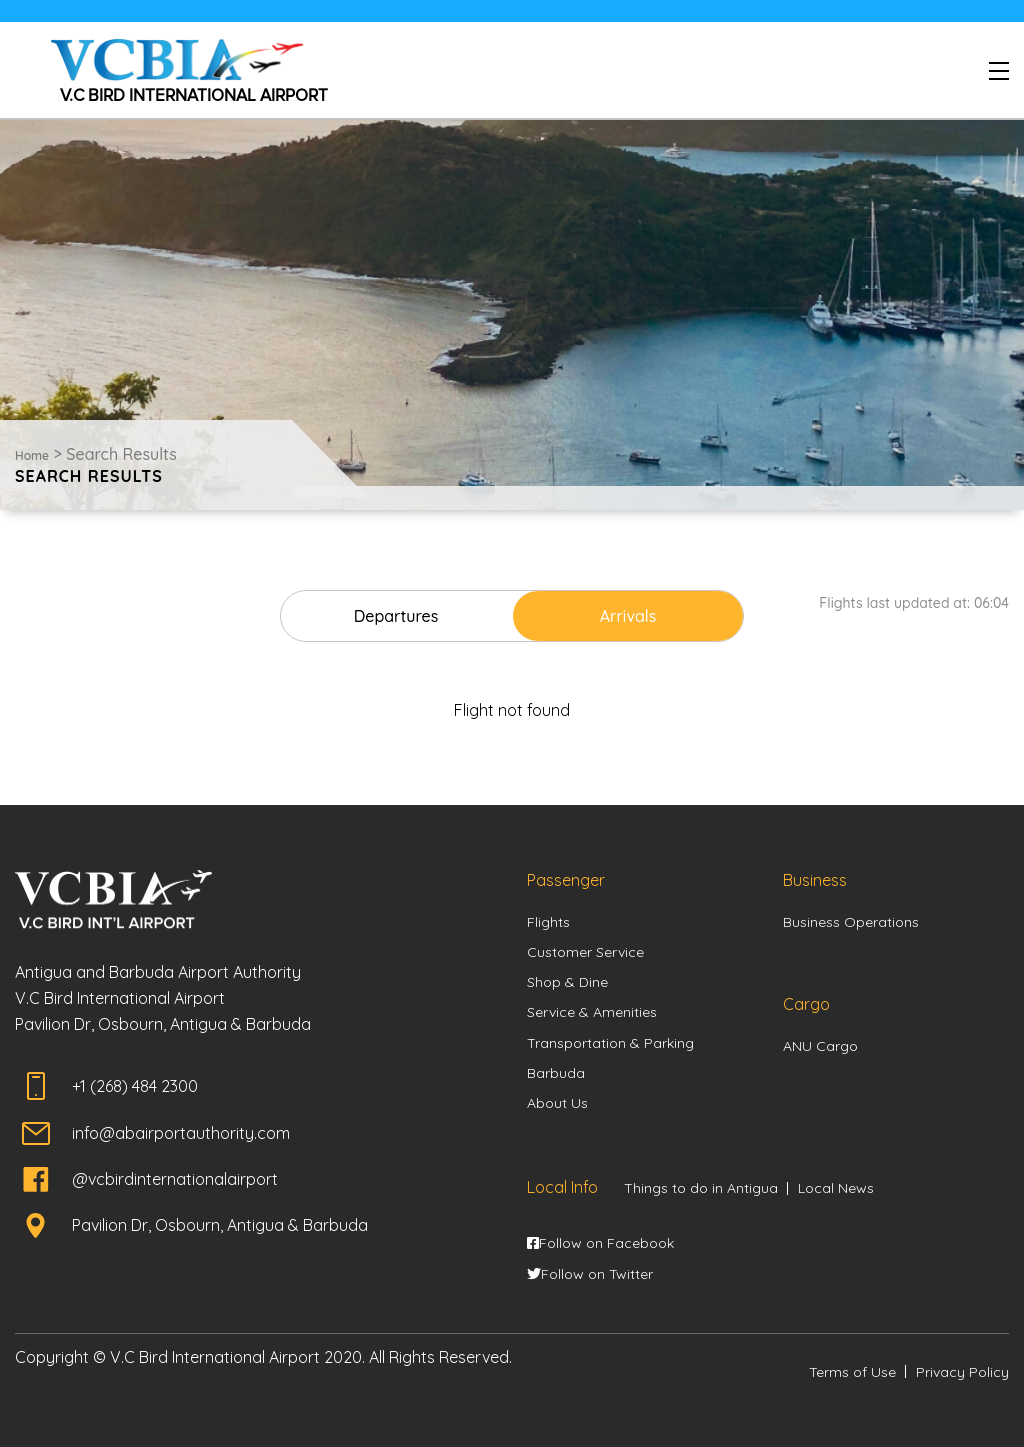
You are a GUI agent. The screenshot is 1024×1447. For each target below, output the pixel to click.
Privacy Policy (962, 1372)
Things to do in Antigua (701, 1188)
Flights (548, 922)
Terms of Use (852, 1372)
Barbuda (556, 1073)
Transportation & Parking (610, 1043)
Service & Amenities (592, 1012)
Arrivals (628, 616)
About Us (557, 1103)
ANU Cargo (820, 1046)
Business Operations (851, 922)
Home (32, 455)
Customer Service (585, 952)
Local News (836, 1188)
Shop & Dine (567, 982)
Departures (396, 616)
